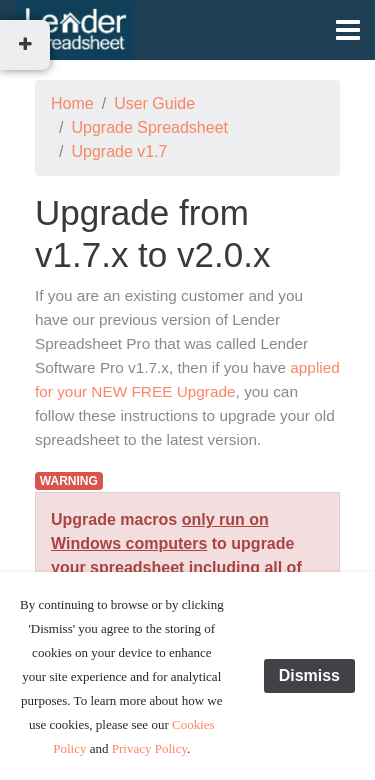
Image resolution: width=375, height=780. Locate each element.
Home (72, 103)
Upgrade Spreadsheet (149, 127)
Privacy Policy (149, 748)
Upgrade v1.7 (119, 151)
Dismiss (309, 675)
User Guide (154, 103)
